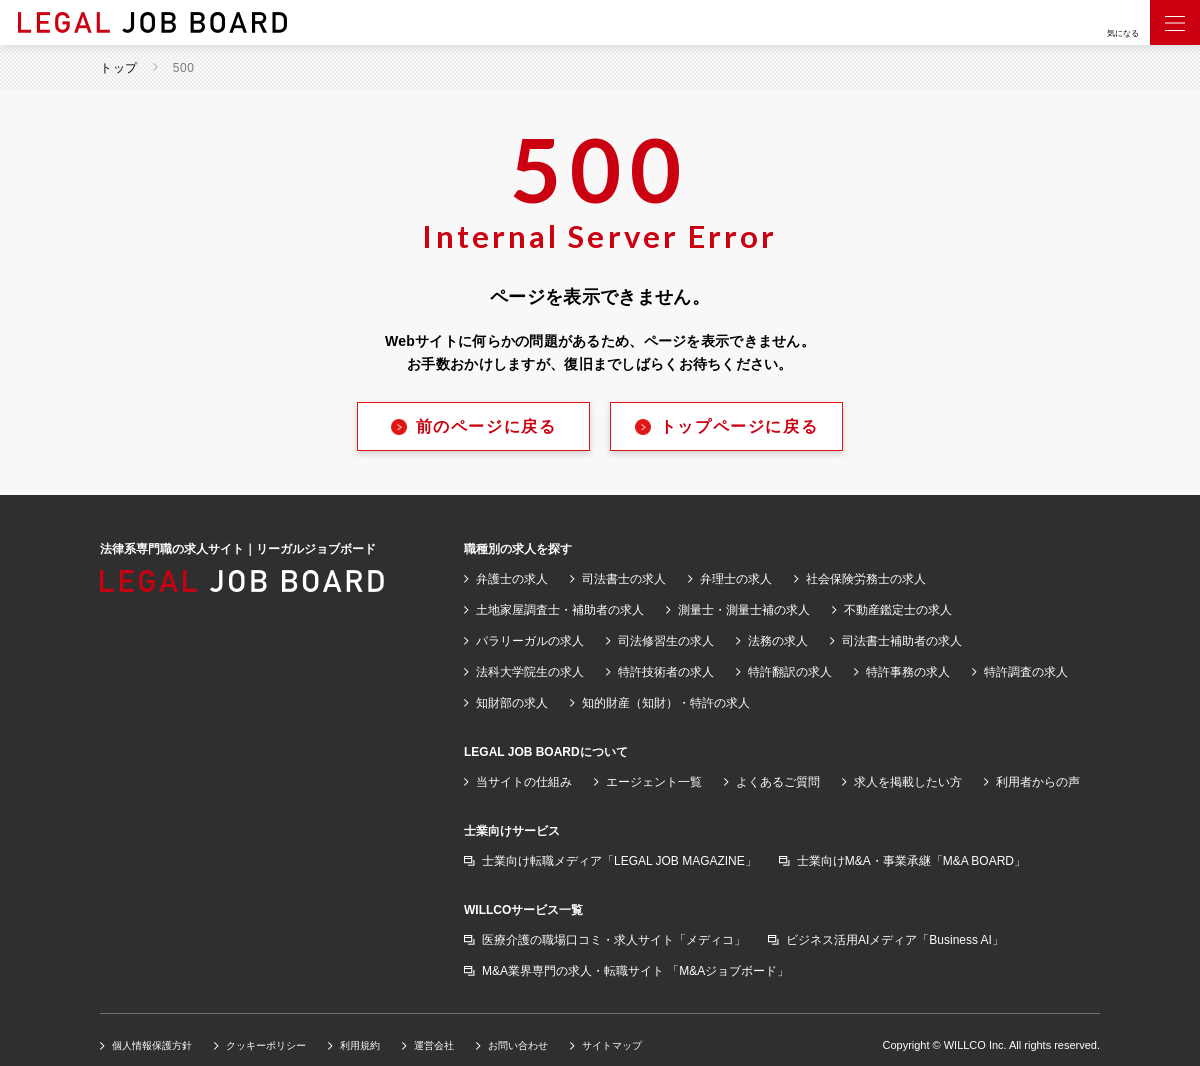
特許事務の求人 (908, 672)
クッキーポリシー (266, 1045)
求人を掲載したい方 (908, 782)
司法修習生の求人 (666, 641)
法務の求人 (778, 641)
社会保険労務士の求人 (866, 579)
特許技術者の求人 (666, 672)
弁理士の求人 (736, 579)
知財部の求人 (512, 703)
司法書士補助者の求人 (902, 641)
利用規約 (360, 1045)
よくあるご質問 (778, 782)
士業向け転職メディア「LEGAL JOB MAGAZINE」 (619, 861)
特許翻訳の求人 (790, 672)
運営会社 (434, 1045)
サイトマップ (612, 1045)
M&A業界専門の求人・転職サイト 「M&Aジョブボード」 (635, 971)
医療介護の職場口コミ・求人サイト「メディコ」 (614, 940)
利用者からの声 (1038, 782)
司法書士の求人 (624, 579)
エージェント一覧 (654, 782)
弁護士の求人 (512, 579)
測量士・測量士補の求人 (744, 610)
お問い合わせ (518, 1045)
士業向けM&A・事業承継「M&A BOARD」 (911, 861)
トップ (119, 68)
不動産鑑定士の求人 (898, 610)
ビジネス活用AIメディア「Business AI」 (895, 940)
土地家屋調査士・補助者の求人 (560, 610)
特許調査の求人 (1026, 672)
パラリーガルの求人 (530, 641)
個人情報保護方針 (152, 1045)
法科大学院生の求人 (530, 672)
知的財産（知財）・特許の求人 (666, 703)
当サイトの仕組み (524, 782)
